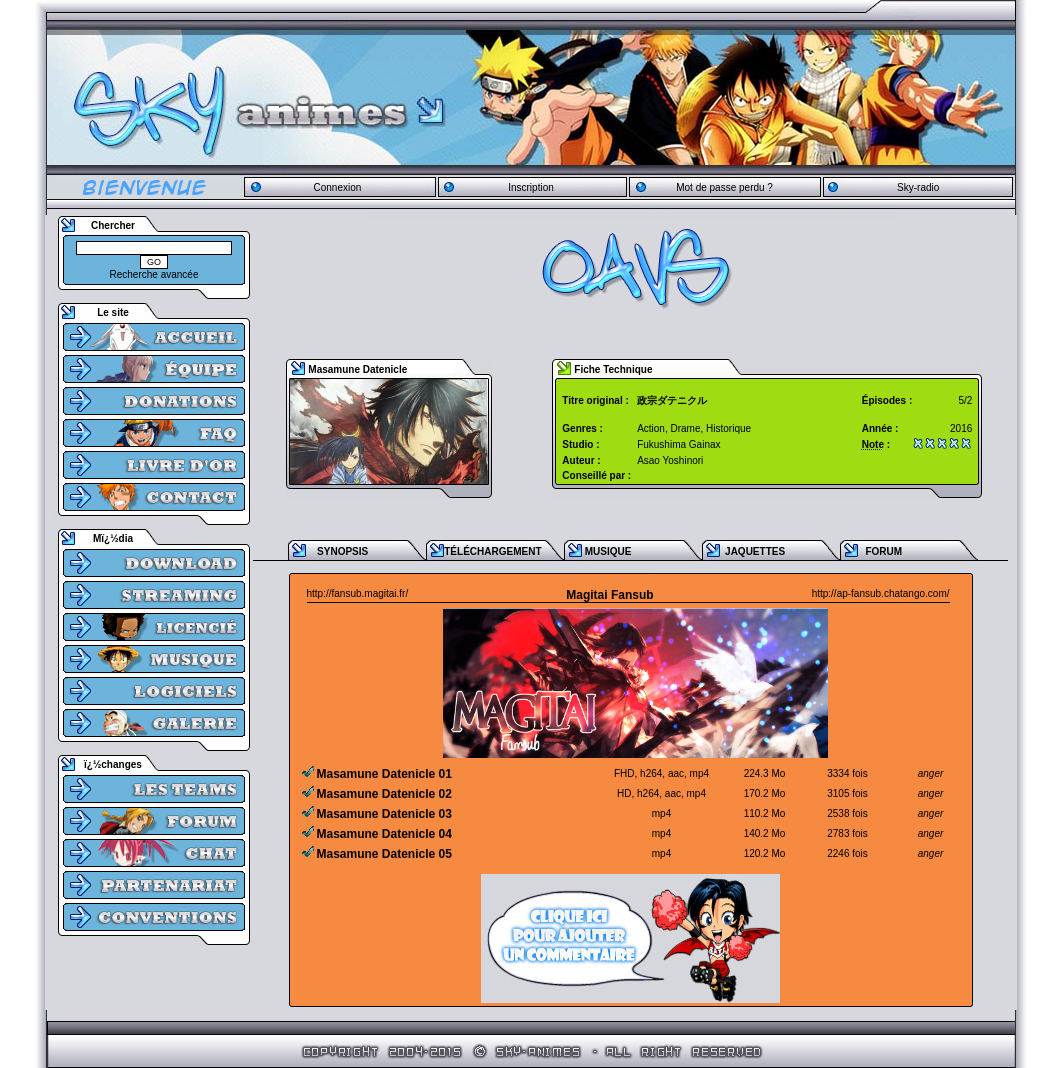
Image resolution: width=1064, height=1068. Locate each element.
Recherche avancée (154, 274)
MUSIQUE (608, 551)
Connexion (337, 187)
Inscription (531, 187)
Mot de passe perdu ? (724, 187)
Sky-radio (918, 187)
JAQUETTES (755, 551)
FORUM (883, 551)
